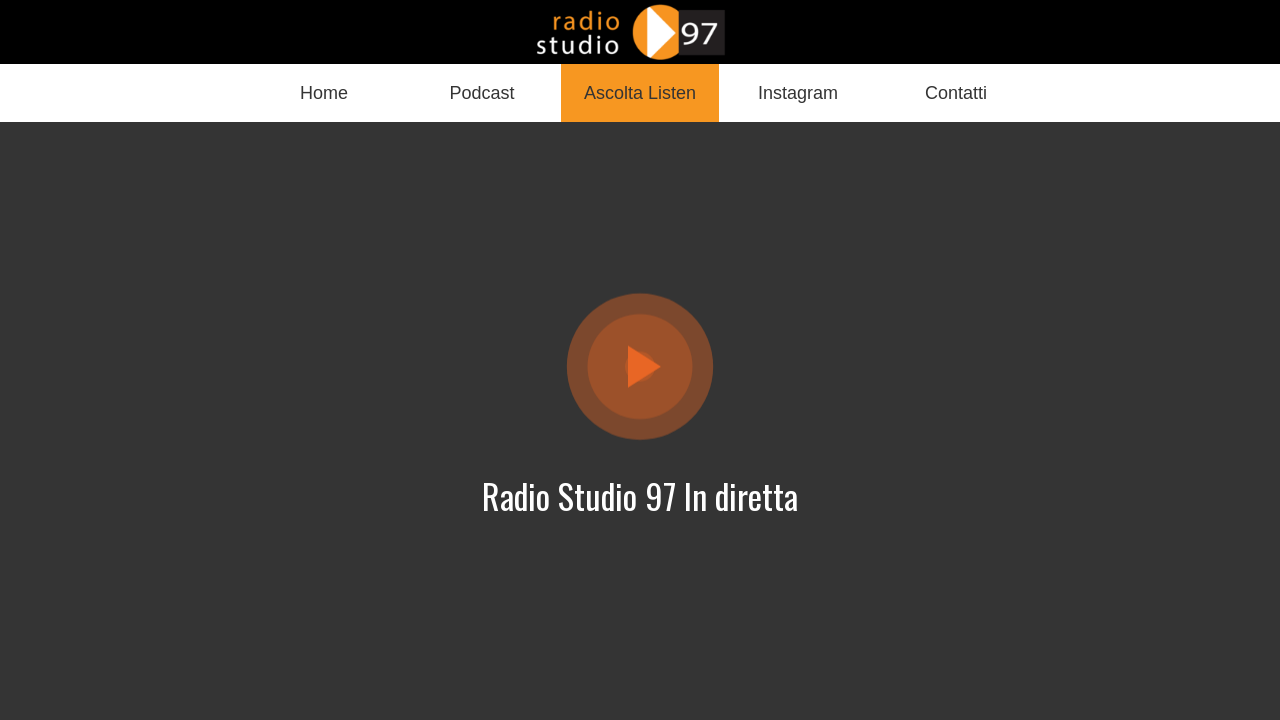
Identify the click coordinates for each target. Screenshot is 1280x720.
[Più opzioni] (956, 93)
